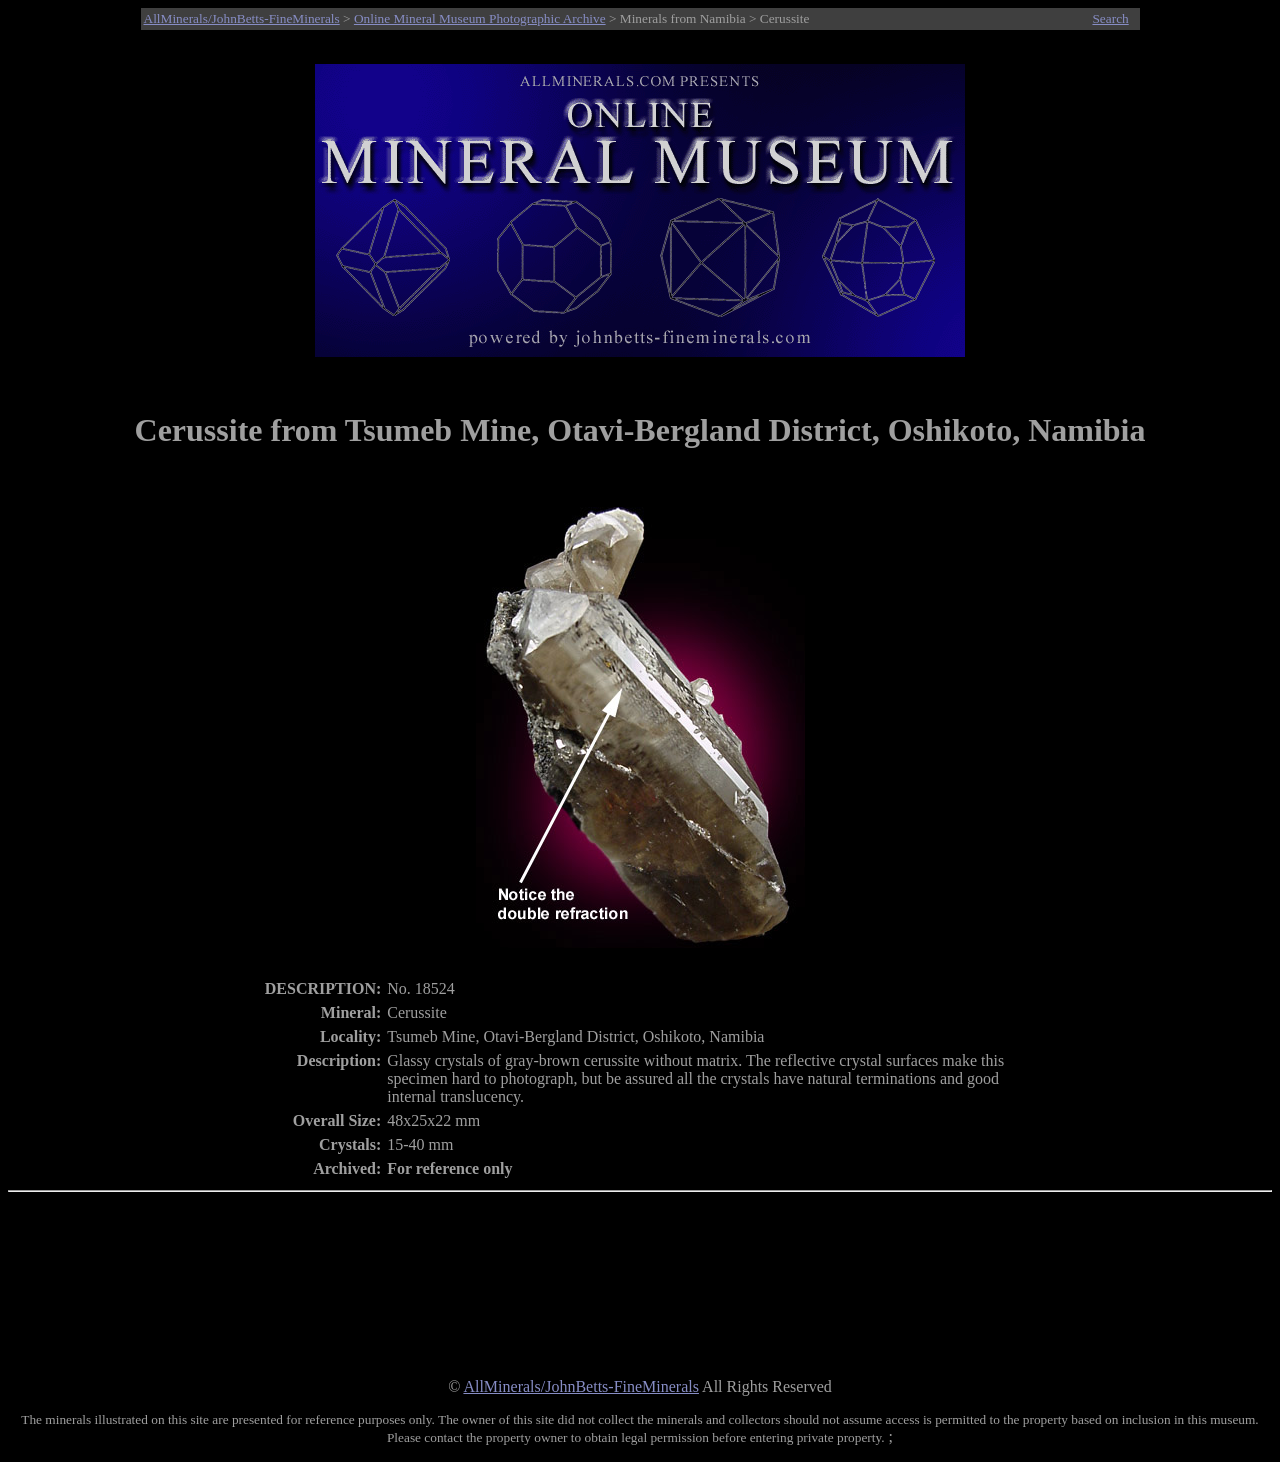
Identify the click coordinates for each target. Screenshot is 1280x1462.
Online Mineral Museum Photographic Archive (480, 18)
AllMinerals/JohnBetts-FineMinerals (242, 18)
